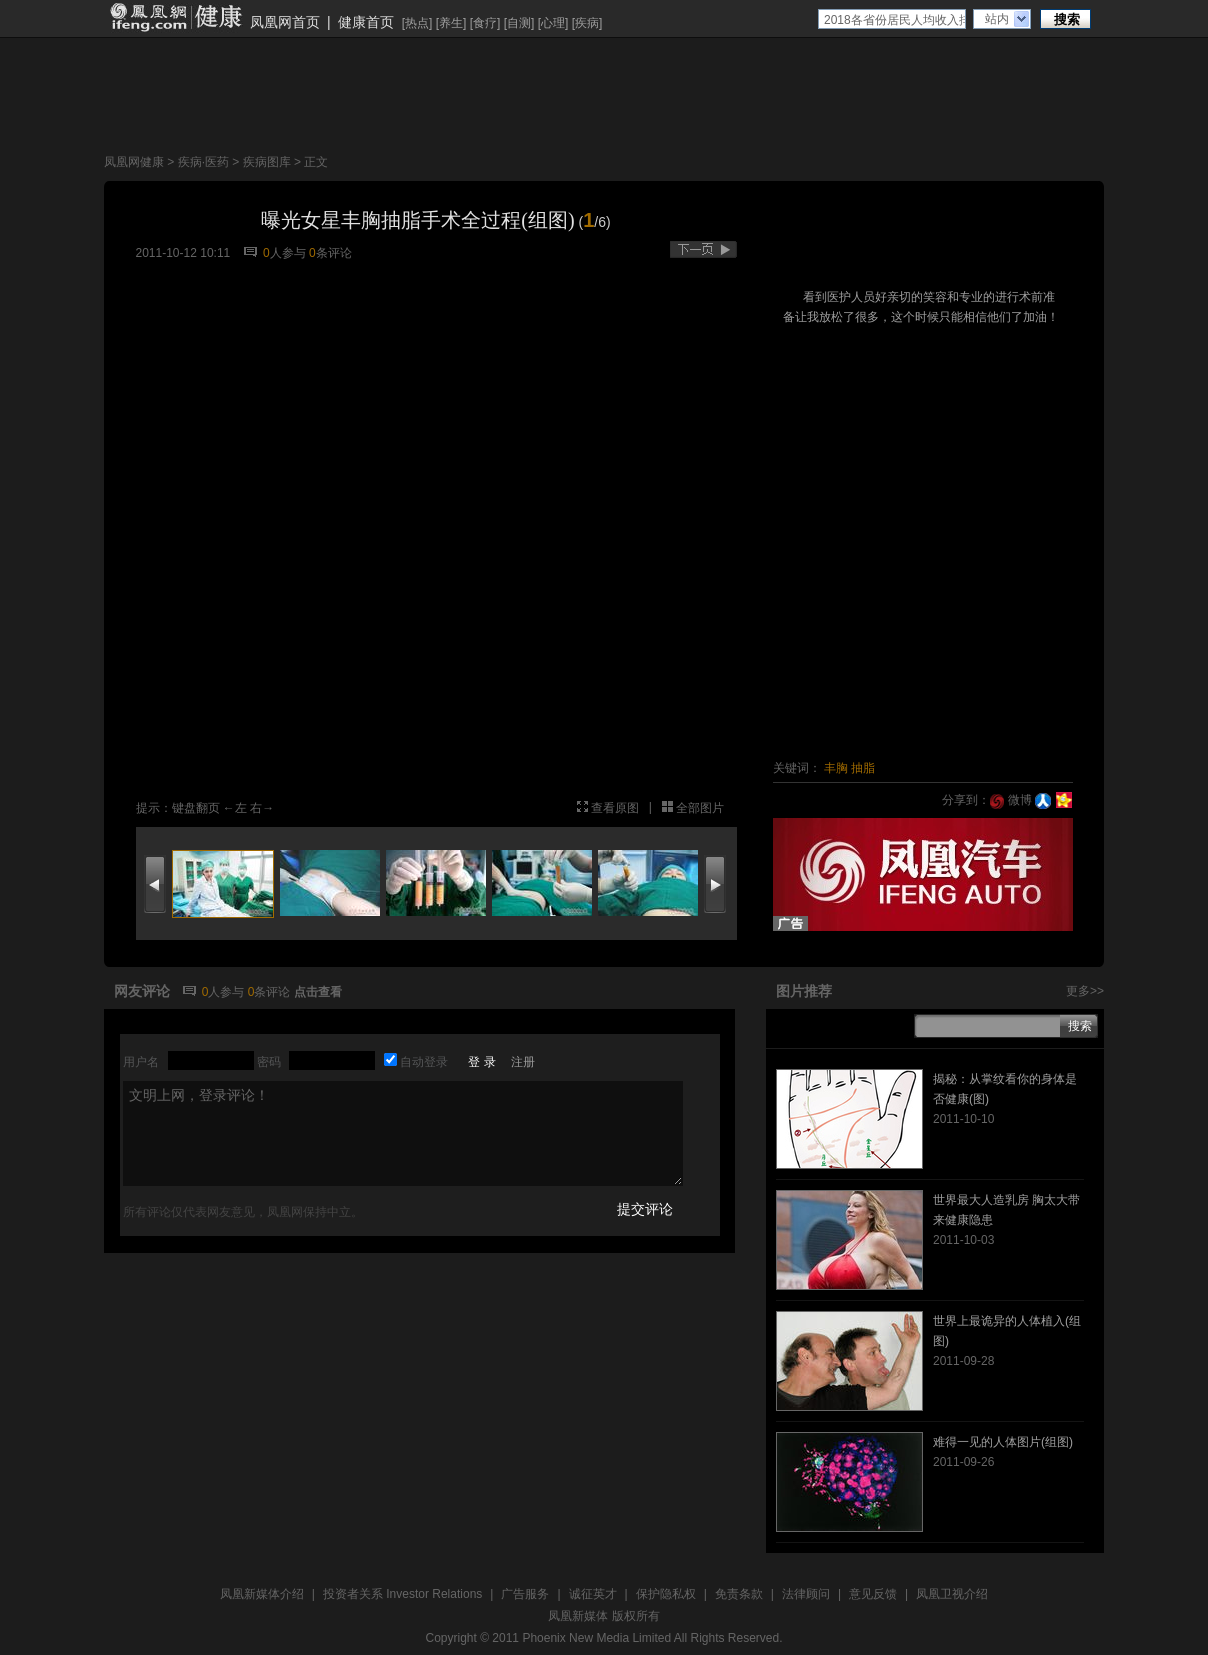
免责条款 (739, 1594)
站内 (997, 19)
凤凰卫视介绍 (952, 1594)
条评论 (330, 253)
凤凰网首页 (285, 22)
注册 (523, 1062)
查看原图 (615, 808)
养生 (451, 23)
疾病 (587, 23)
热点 (417, 23)
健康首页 (366, 22)
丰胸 (836, 768)
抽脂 (863, 768)
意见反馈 (873, 1594)
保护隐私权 (666, 1594)
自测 (519, 23)
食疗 (485, 23)
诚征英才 (593, 1594)
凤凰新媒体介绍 (262, 1594)
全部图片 (700, 808)
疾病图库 (267, 162)
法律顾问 (806, 1594)
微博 (1010, 800)
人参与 (284, 253)
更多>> (1085, 991)
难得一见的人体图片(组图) (1003, 1442)
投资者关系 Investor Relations (402, 1594)
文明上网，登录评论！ (403, 1133)
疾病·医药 (203, 162)
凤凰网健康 (134, 162)
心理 (553, 23)
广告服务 (525, 1594)
